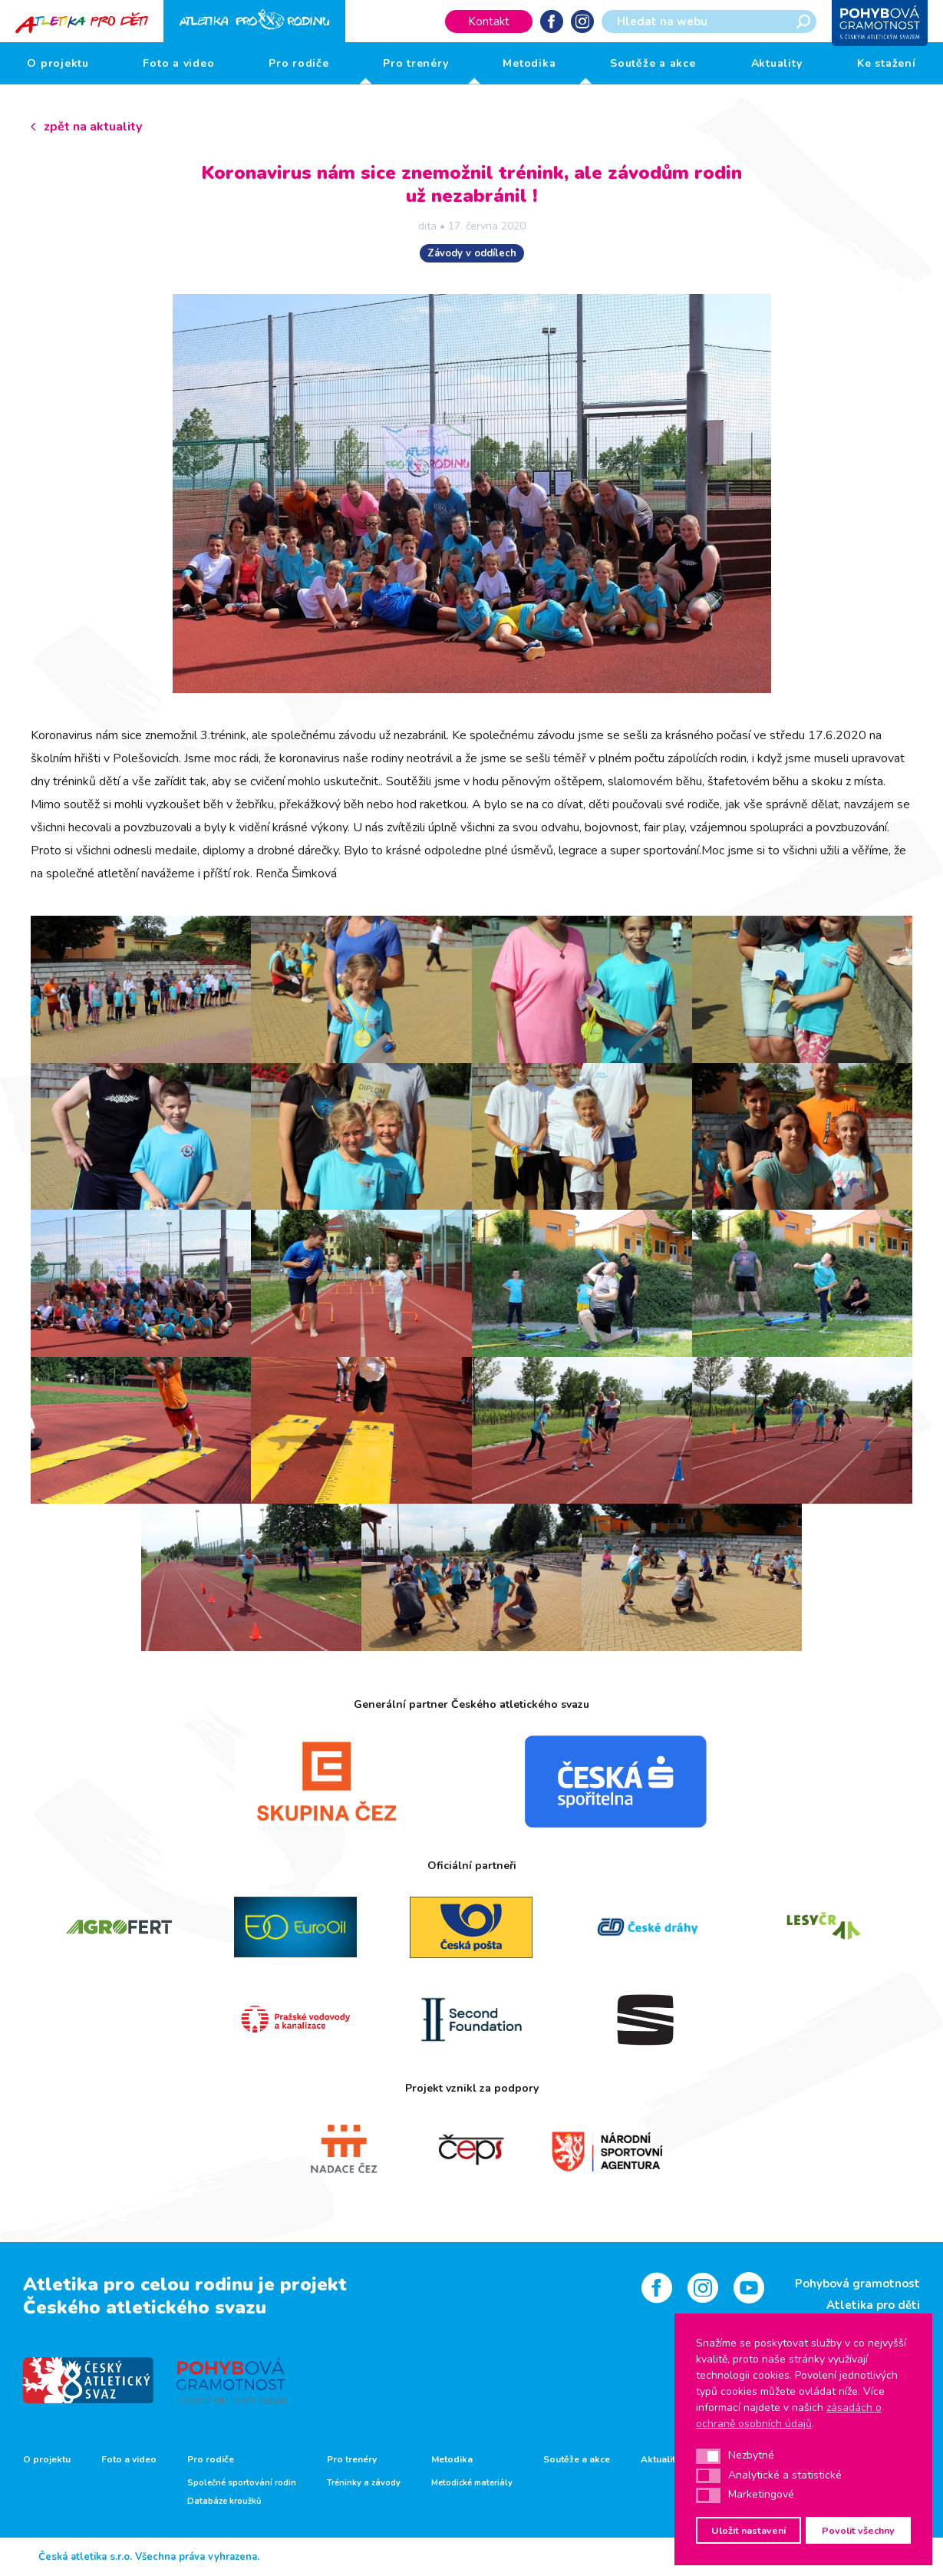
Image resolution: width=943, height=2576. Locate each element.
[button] (708, 2456)
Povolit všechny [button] (858, 2530)
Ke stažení (886, 63)
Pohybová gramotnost (857, 2283)
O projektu (58, 63)
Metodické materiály (472, 2483)
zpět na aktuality (93, 126)
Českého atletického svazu (144, 2307)
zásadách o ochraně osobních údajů (789, 2415)
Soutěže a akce (653, 63)
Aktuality (777, 63)
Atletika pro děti (873, 2305)
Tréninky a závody (364, 2483)
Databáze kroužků (224, 2501)
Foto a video (178, 63)
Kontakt (488, 21)
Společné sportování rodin (241, 2483)
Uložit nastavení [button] (748, 2530)
